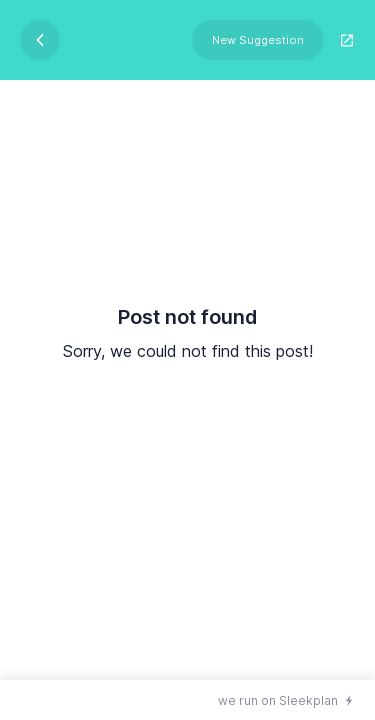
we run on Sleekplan (278, 700)
